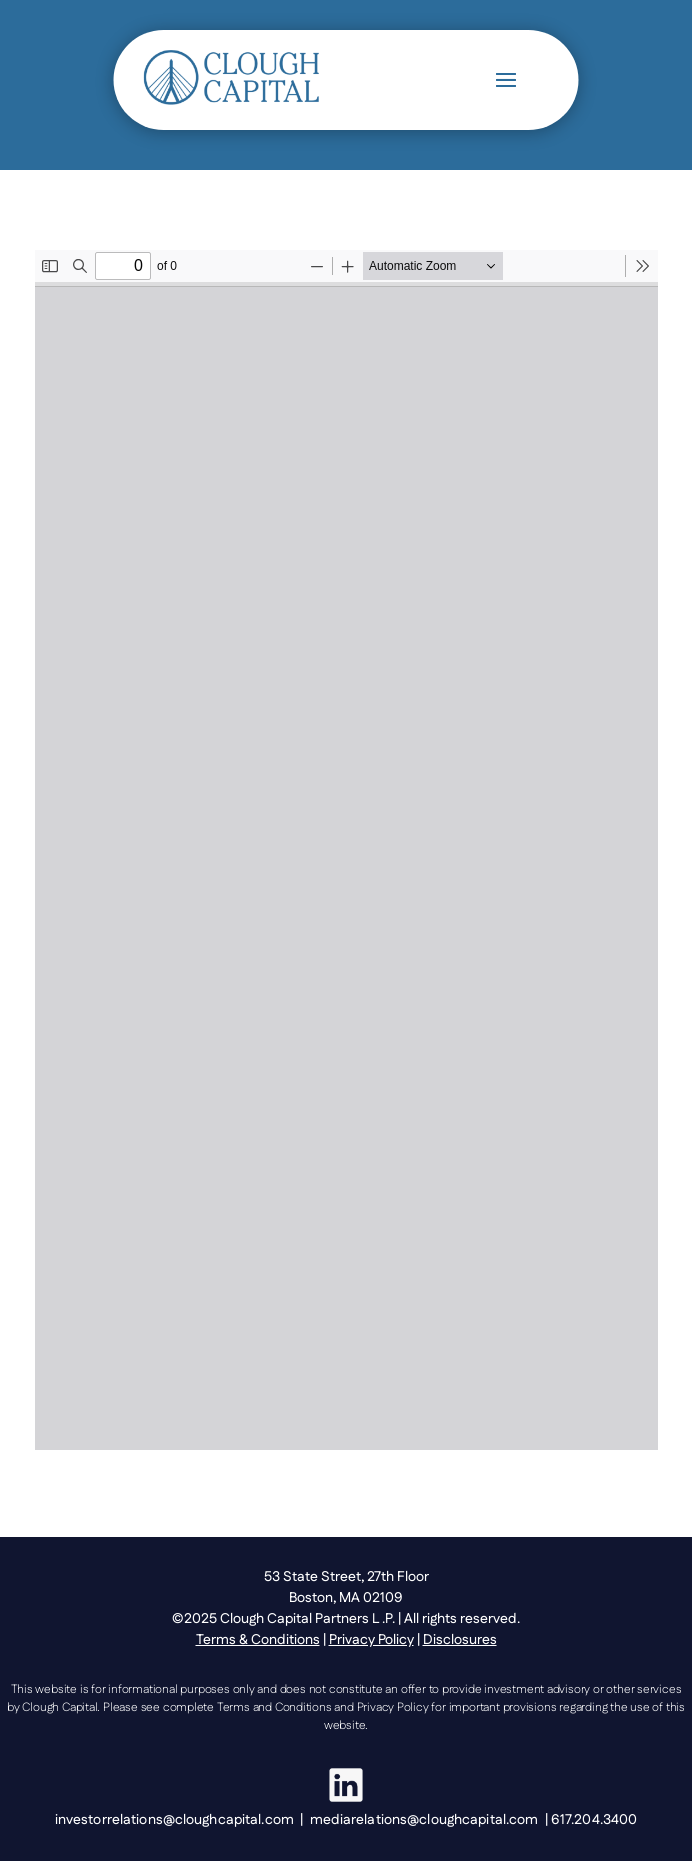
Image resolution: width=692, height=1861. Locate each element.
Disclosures (460, 1640)
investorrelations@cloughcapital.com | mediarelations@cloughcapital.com (300, 1820)
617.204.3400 (594, 1820)
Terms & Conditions (258, 1640)
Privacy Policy (371, 1640)
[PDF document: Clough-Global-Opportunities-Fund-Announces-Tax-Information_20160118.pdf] (346, 850)
